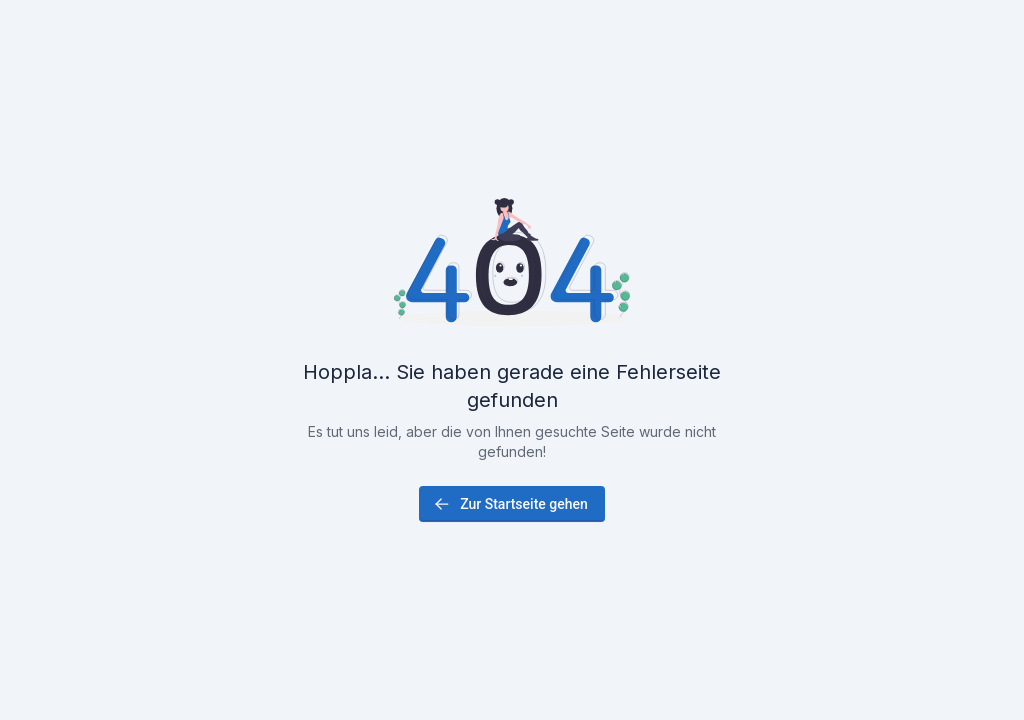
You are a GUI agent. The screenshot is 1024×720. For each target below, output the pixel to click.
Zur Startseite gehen (510, 504)
